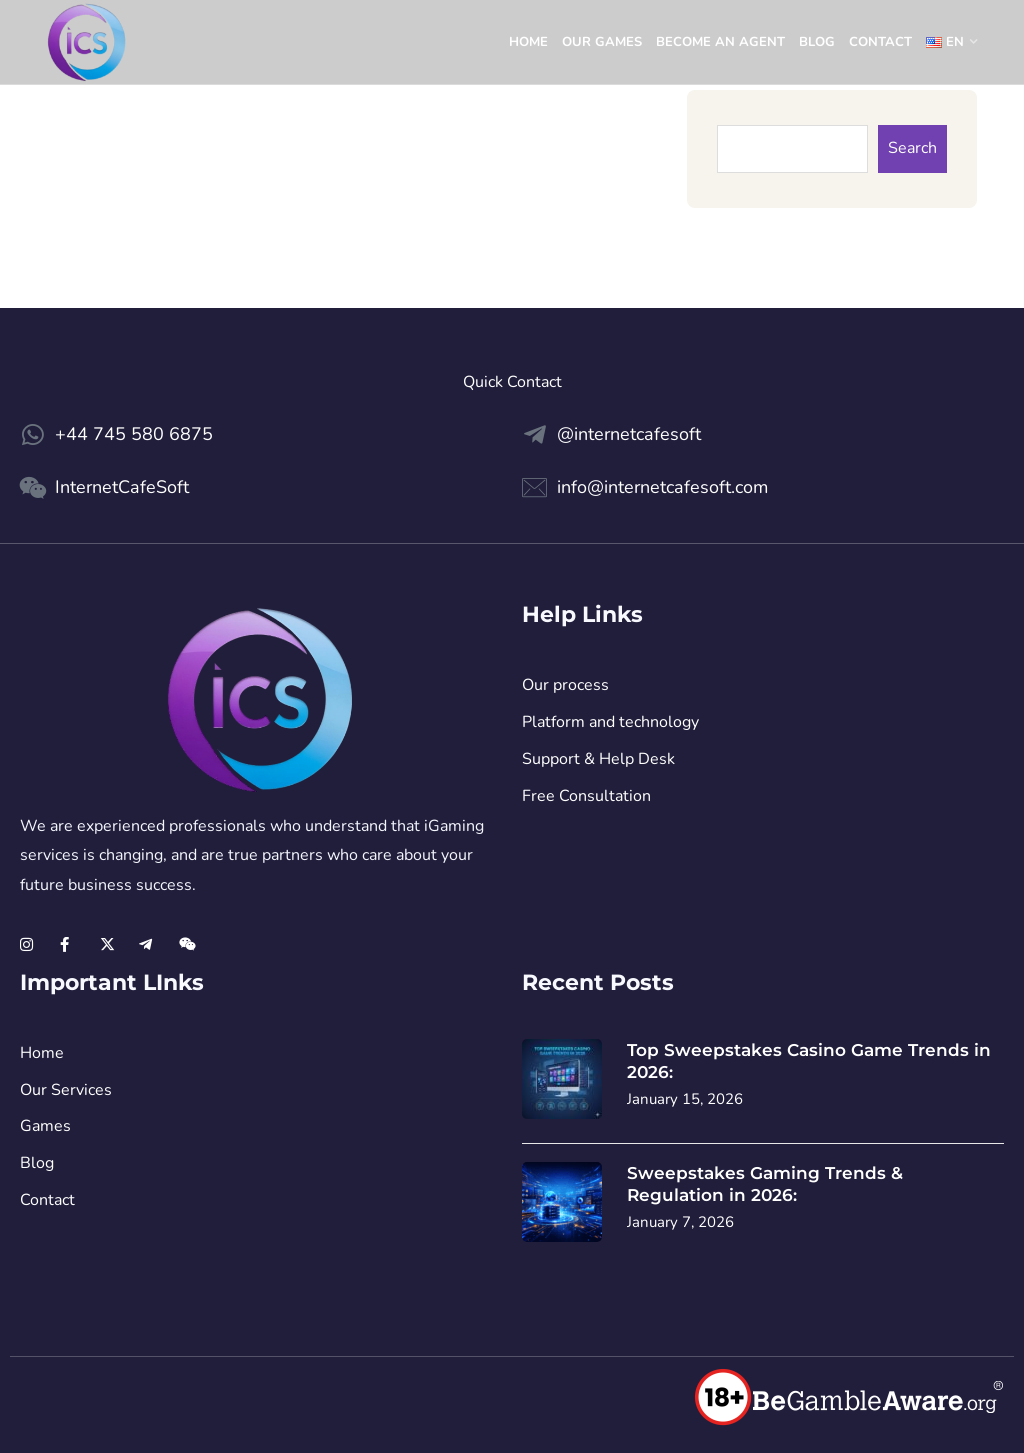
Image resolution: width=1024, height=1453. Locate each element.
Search (912, 148)
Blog (817, 42)
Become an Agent (720, 42)
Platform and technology (610, 722)
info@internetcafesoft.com (662, 487)
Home (528, 42)
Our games (602, 42)
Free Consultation (586, 796)
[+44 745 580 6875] (32, 434)
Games (45, 1126)
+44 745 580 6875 (134, 434)
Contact (880, 42)
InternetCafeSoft (122, 487)
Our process (565, 685)
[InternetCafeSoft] (32, 487)
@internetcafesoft (629, 434)
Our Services (66, 1090)
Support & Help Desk (598, 759)
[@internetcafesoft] (534, 434)
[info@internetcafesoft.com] (534, 487)
